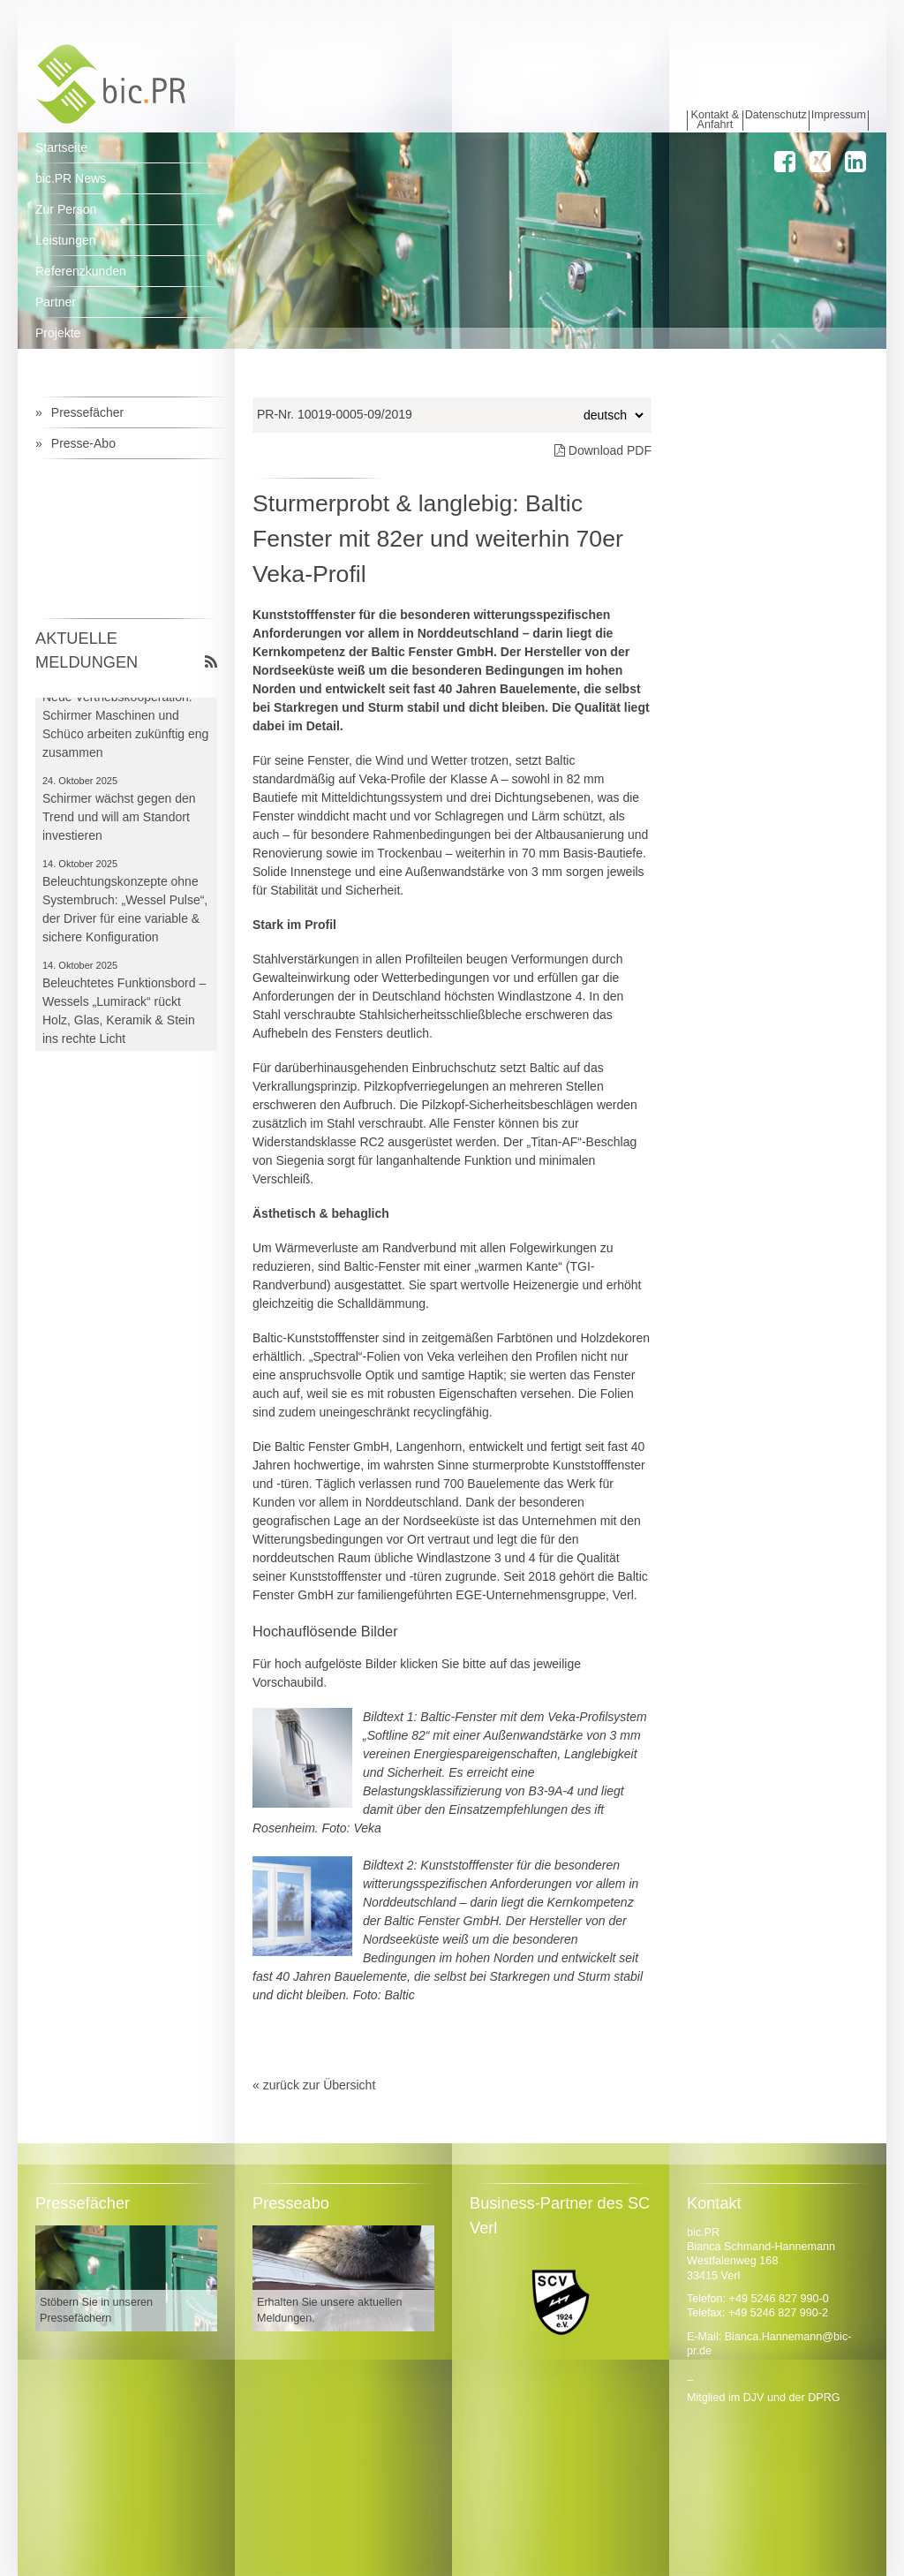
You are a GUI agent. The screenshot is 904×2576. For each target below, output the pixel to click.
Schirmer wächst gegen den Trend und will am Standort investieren (119, 820)
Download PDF (603, 450)
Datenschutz (776, 115)
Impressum (838, 115)
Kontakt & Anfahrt (715, 120)
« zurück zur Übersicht (313, 2085)
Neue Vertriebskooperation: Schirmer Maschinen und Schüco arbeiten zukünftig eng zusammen (125, 728)
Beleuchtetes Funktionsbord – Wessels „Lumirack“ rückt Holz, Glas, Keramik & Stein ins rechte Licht (124, 1014)
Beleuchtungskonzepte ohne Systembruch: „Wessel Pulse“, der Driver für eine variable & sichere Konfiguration (124, 913)
